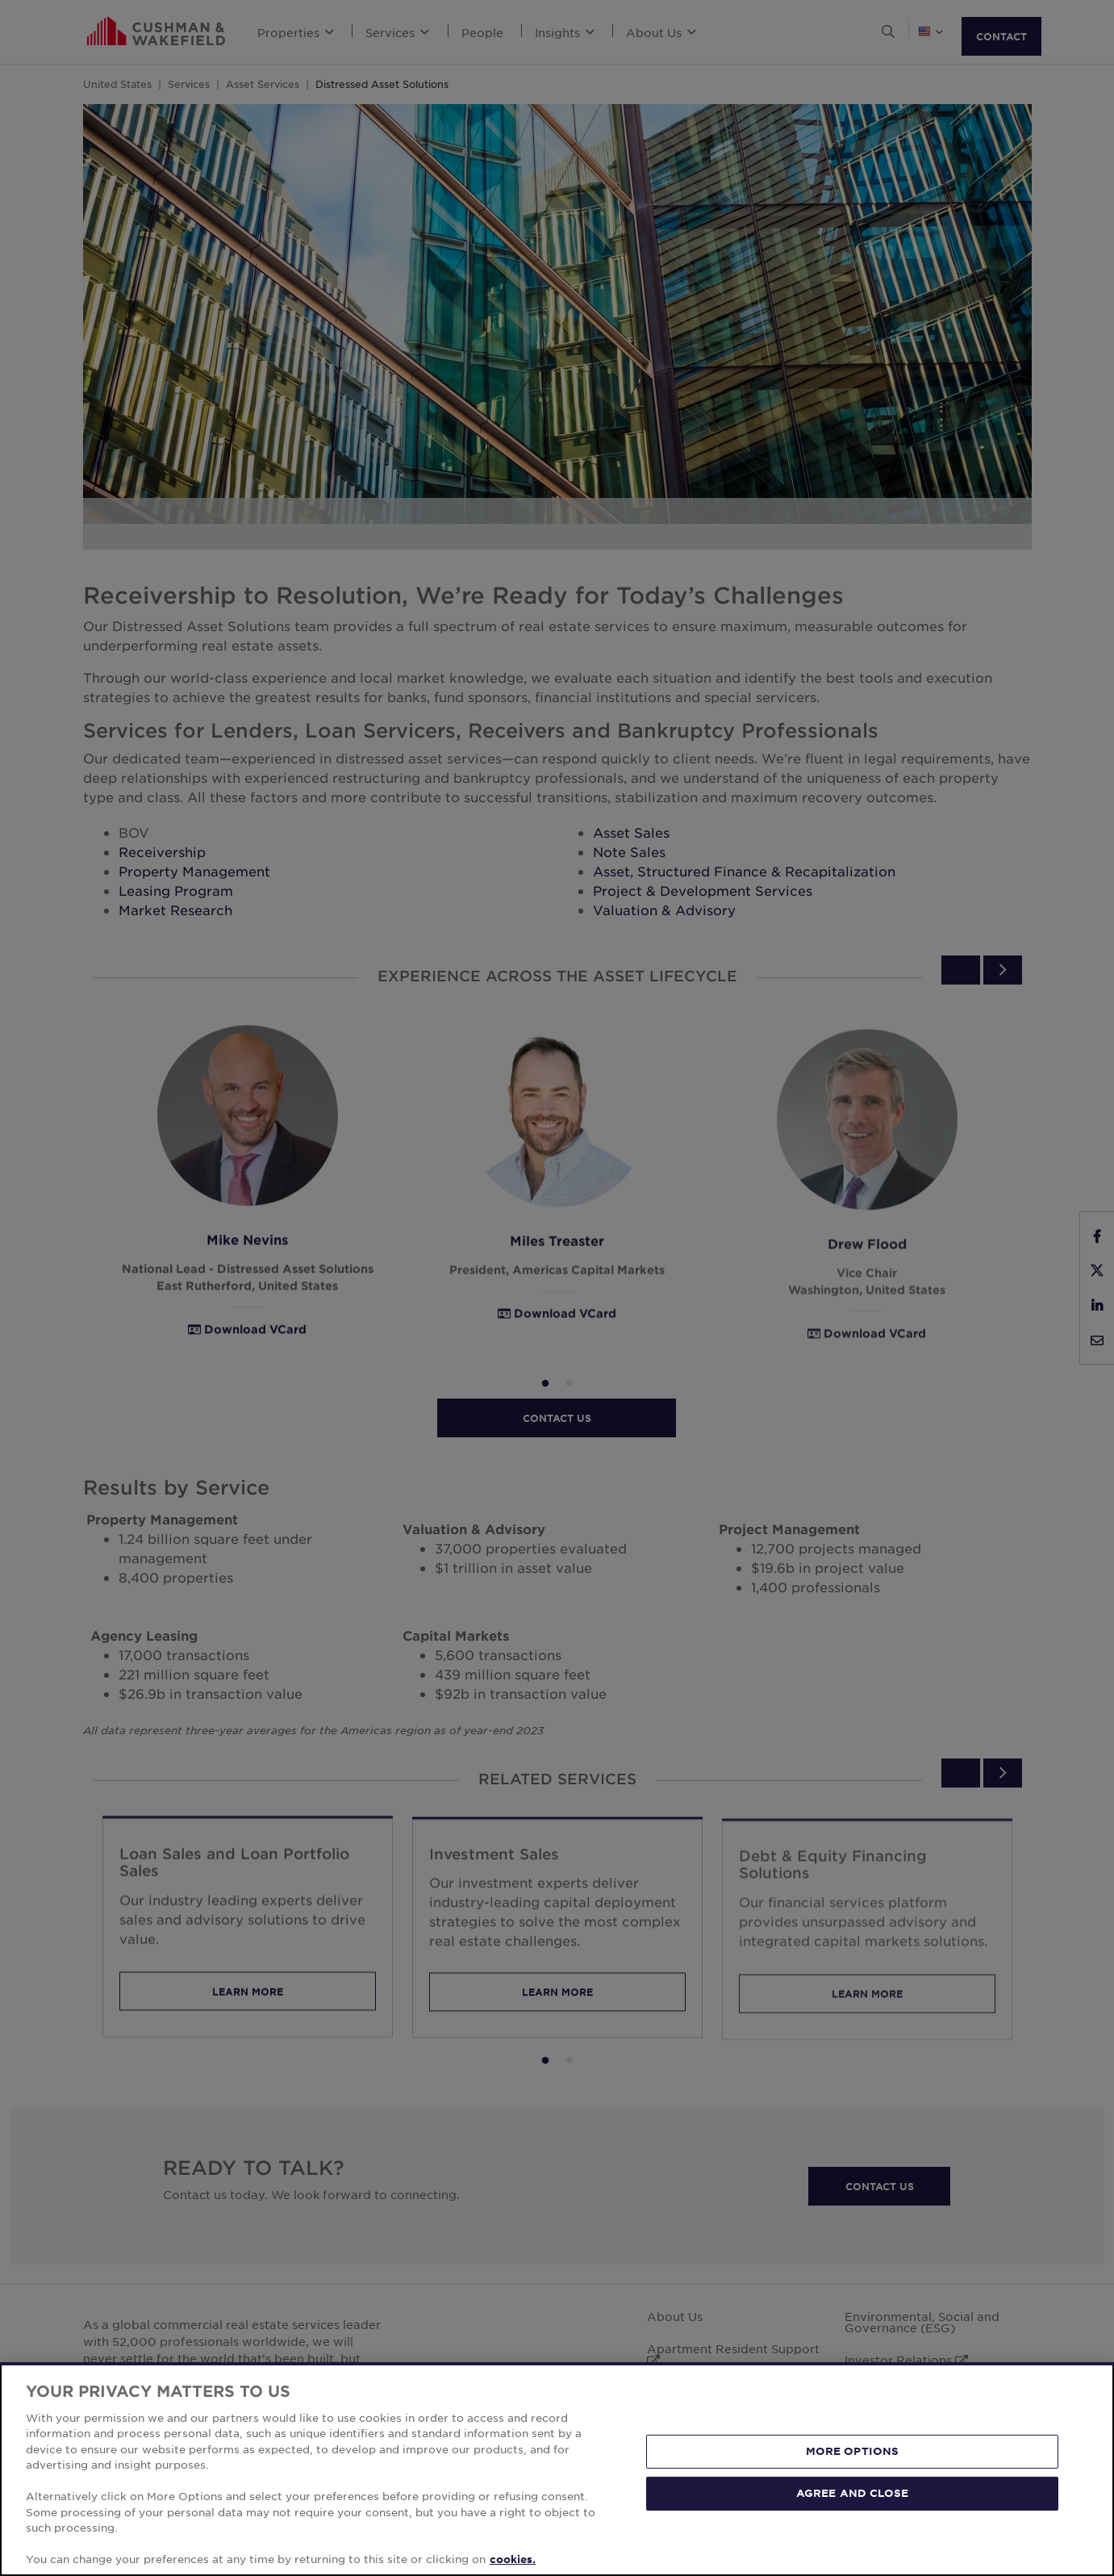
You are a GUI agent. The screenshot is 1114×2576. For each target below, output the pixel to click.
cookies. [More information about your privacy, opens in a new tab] (513, 2559)
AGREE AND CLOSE (852, 2492)
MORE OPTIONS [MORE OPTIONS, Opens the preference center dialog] (852, 2450)
